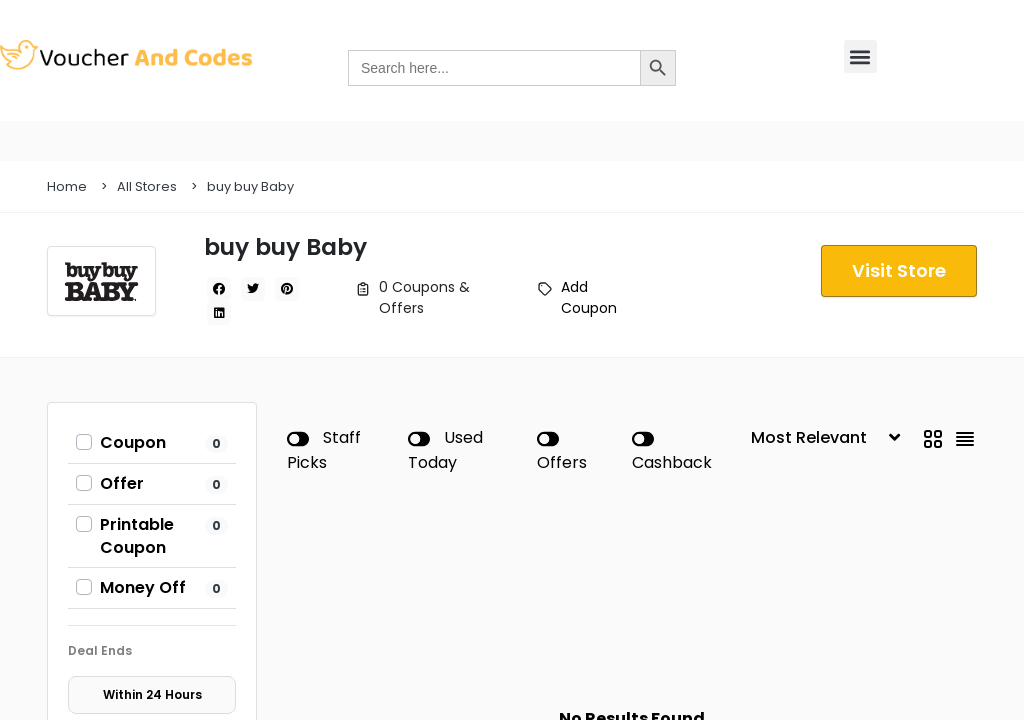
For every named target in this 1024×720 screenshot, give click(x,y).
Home (67, 186)
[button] (860, 56)
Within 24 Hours (152, 694)
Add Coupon (589, 297)
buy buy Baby (250, 186)
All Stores (147, 186)
